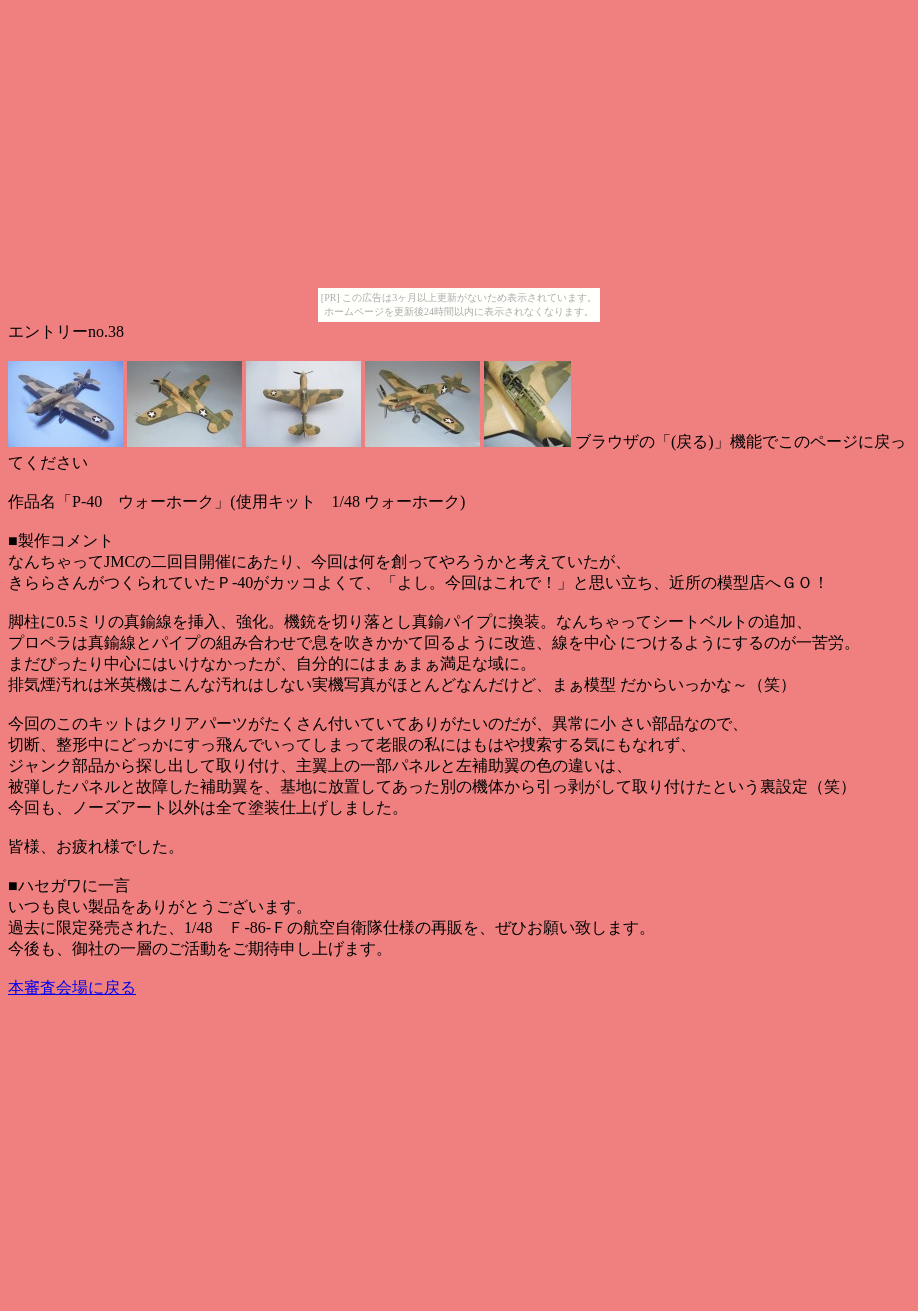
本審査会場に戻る (72, 987)
